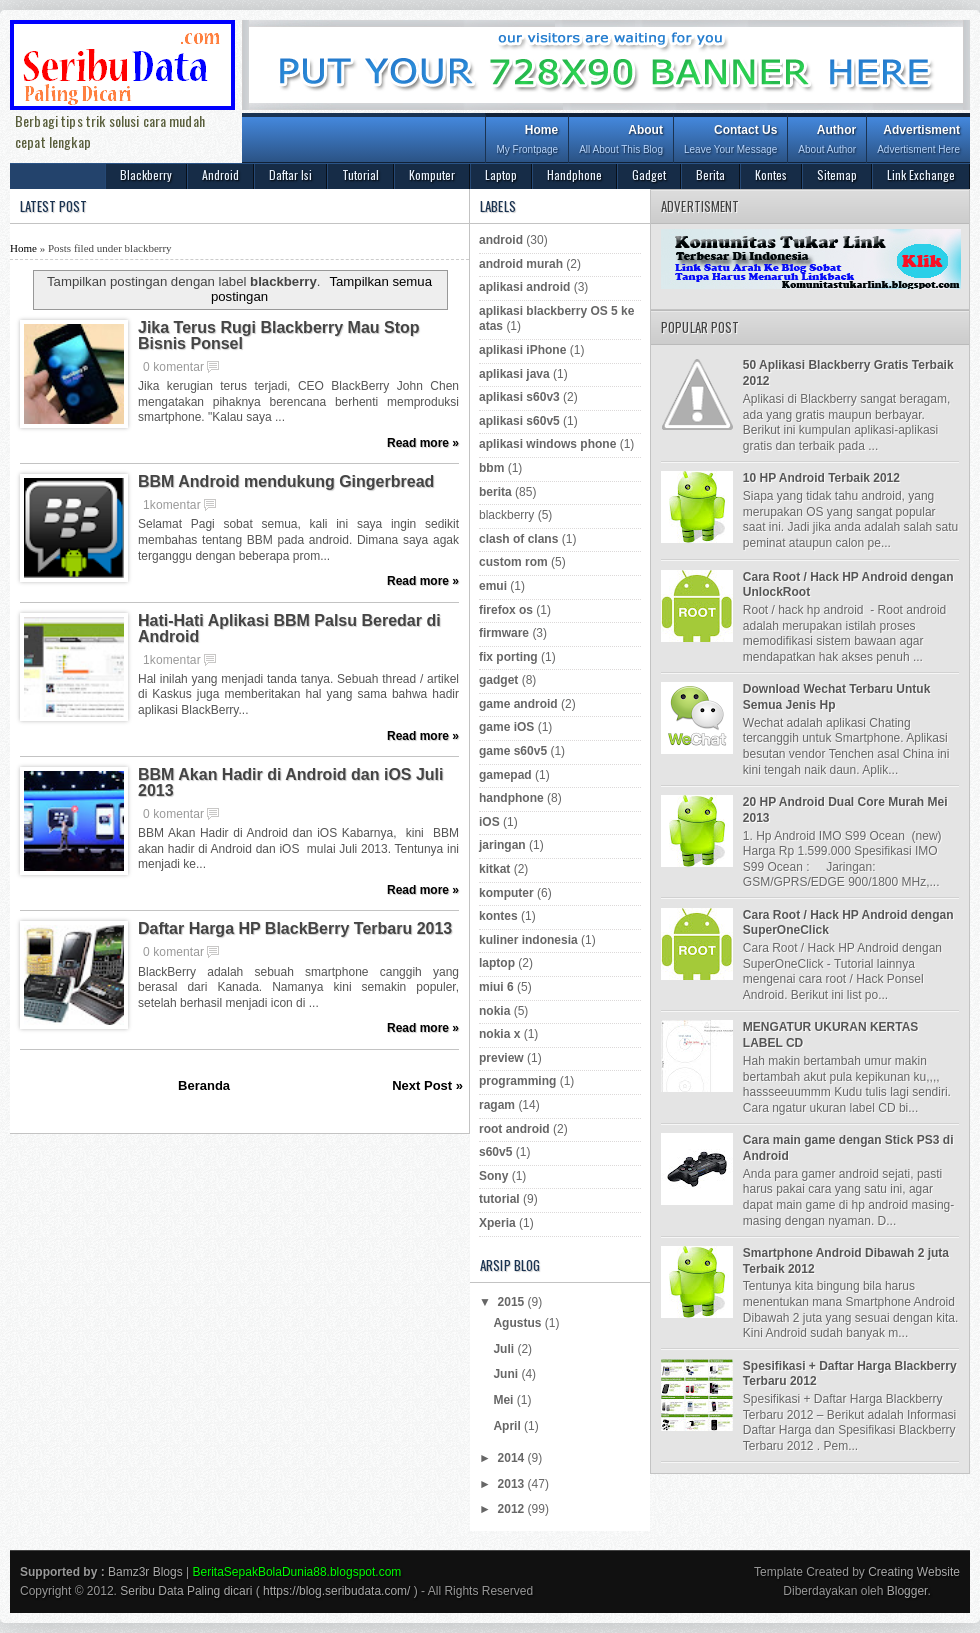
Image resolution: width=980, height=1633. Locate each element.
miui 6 (496, 987)
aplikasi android (524, 287)
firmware (504, 633)
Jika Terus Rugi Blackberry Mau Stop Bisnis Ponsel (279, 336)
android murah (521, 264)
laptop (497, 963)
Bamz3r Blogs (145, 1572)
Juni (507, 1374)
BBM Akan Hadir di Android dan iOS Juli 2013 (291, 783)
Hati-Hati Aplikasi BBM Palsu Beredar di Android (289, 629)
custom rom (513, 562)
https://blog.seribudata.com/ (336, 1591)
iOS (489, 822)
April (508, 1426)
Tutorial (360, 174)
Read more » (423, 443)
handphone (511, 798)
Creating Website (914, 1572)
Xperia (497, 1223)
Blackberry (146, 174)
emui (493, 586)
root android (514, 1129)
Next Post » (427, 1085)
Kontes (771, 174)
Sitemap (837, 174)
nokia (494, 1011)
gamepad (505, 775)
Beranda (204, 1085)
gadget (498, 680)
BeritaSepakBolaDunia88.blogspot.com (297, 1572)
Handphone (574, 174)
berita (495, 492)
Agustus (518, 1323)
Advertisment (918, 141)
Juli (505, 1349)
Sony (493, 1176)
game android (518, 704)
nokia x (499, 1034)
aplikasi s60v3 (519, 397)
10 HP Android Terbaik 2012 (821, 478)
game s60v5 (513, 751)
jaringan (502, 845)
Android (220, 174)
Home (527, 141)
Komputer (432, 174)
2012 (513, 1509)
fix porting (508, 657)
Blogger (907, 1591)
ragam (497, 1105)
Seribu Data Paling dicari (186, 1591)
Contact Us (730, 141)
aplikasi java (514, 374)
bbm (491, 468)
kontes (498, 916)
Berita (710, 174)
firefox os (506, 610)
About (621, 141)
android (501, 240)
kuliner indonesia (528, 940)
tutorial (499, 1199)
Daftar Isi (290, 174)
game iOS (506, 727)
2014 (513, 1458)
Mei (504, 1400)
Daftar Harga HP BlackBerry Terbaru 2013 (295, 929)
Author (827, 141)
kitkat (494, 869)
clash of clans (518, 539)
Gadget (649, 174)
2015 (513, 1302)
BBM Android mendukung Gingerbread (286, 482)
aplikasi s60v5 (519, 421)
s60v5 (495, 1152)
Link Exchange (921, 174)
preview (501, 1058)
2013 (513, 1484)
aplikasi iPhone (522, 350)
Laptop (501, 174)
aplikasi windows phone (547, 444)
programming (517, 1081)
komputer (506, 893)
